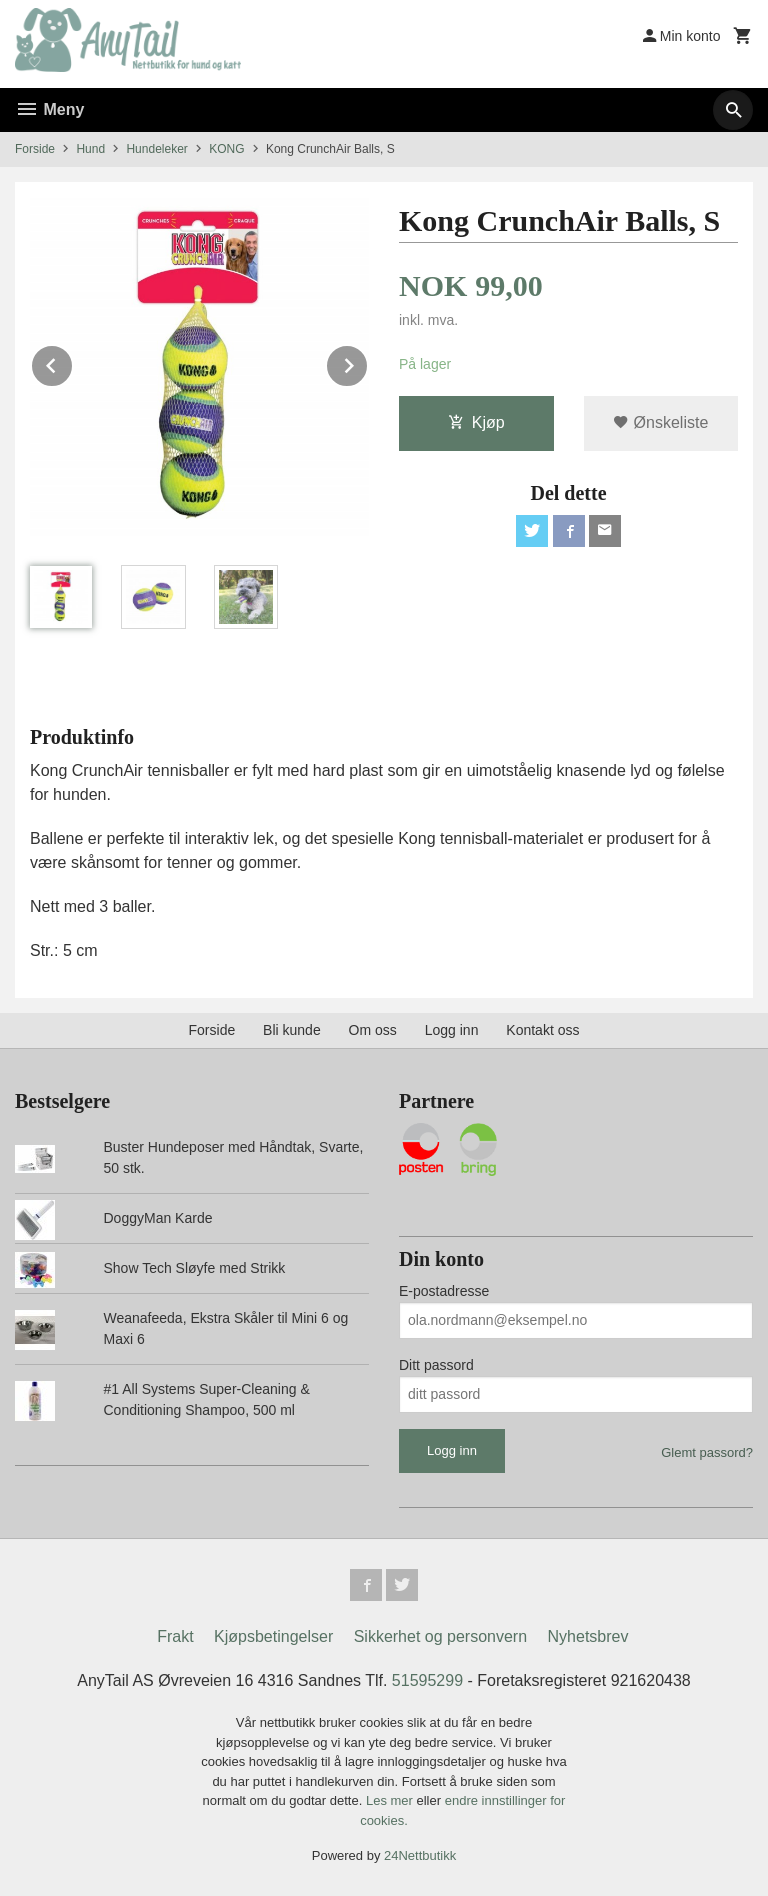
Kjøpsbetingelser (273, 1636)
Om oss (373, 1030)
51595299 (427, 1680)
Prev (73, 362)
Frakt (175, 1636)
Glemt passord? (707, 1452)
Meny (49, 109)
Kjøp (476, 422)
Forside (35, 149)
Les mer (391, 1800)
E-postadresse (444, 1291)
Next (368, 362)
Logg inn (452, 1030)
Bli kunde (292, 1030)
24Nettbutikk (420, 1855)
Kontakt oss (542, 1030)
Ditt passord (436, 1365)
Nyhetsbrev (588, 1636)
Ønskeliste (660, 422)
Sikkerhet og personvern (440, 1636)
